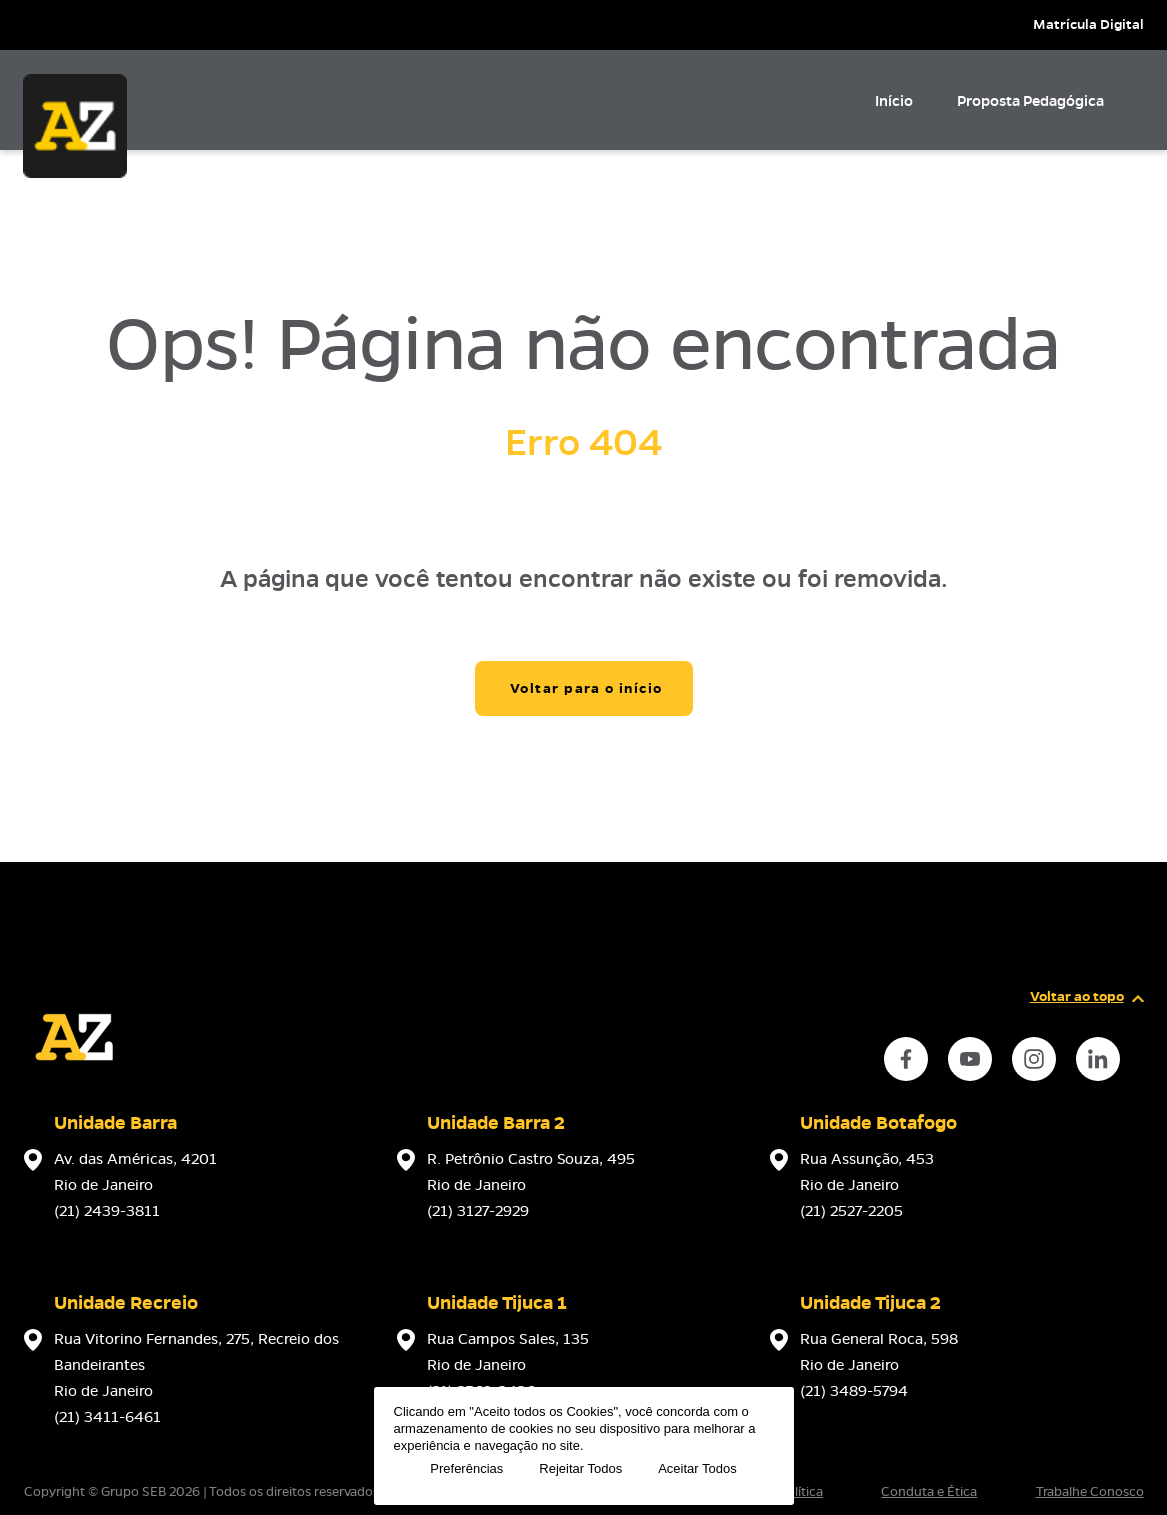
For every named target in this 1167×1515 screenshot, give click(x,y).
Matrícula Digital (1088, 24)
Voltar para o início (586, 688)
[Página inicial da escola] (74, 1082)
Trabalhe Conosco (1090, 1492)
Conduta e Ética (929, 1492)
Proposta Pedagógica (1030, 101)
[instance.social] (906, 1059)
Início (894, 101)
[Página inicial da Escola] (75, 126)
